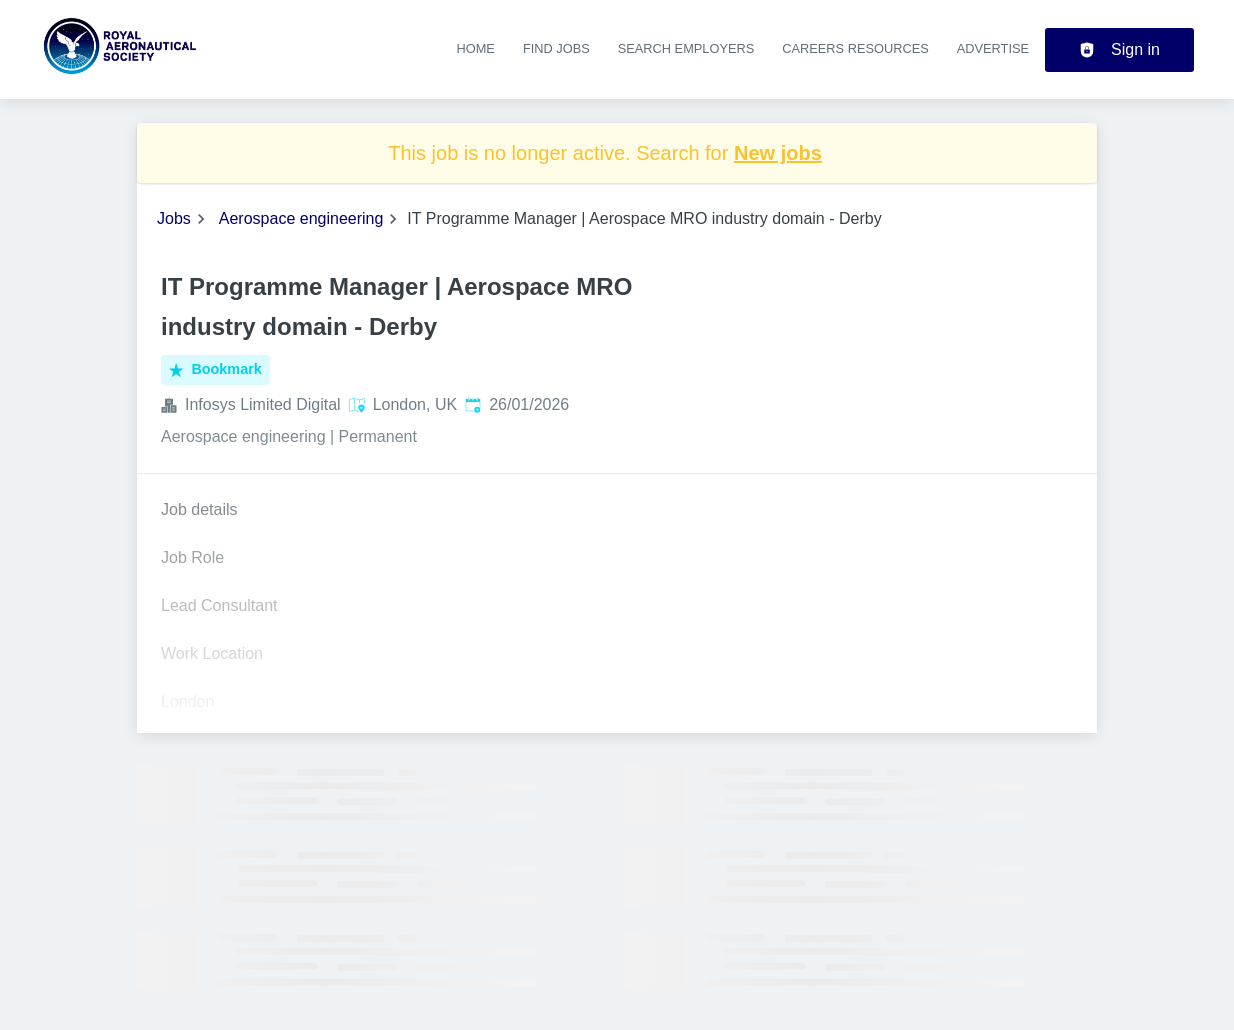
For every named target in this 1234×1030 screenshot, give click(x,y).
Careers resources (855, 48)
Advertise (993, 48)
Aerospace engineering (301, 218)
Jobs (174, 218)
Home (475, 48)
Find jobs (556, 48)
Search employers (686, 48)
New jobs (778, 153)
